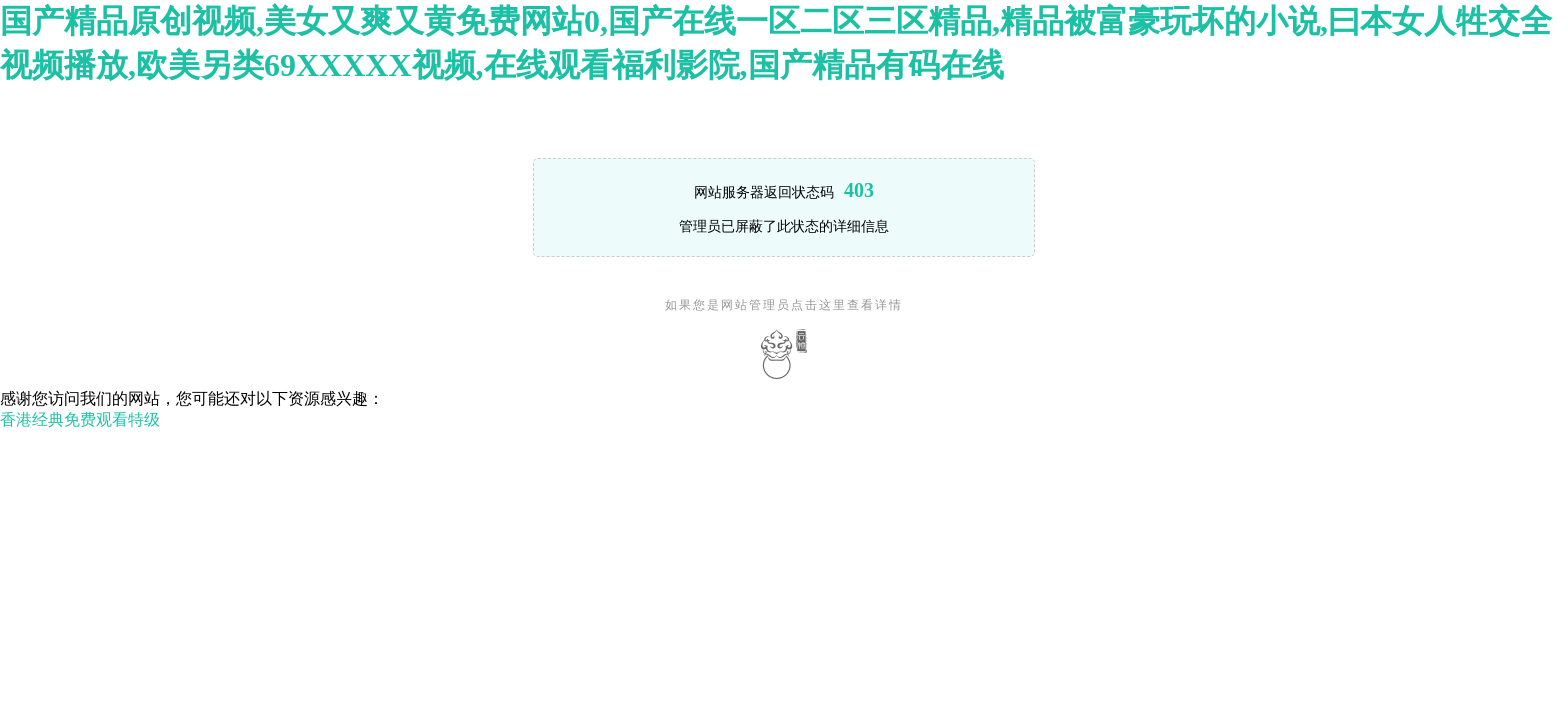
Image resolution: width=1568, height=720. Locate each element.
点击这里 (819, 305)
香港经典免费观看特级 (80, 419)
